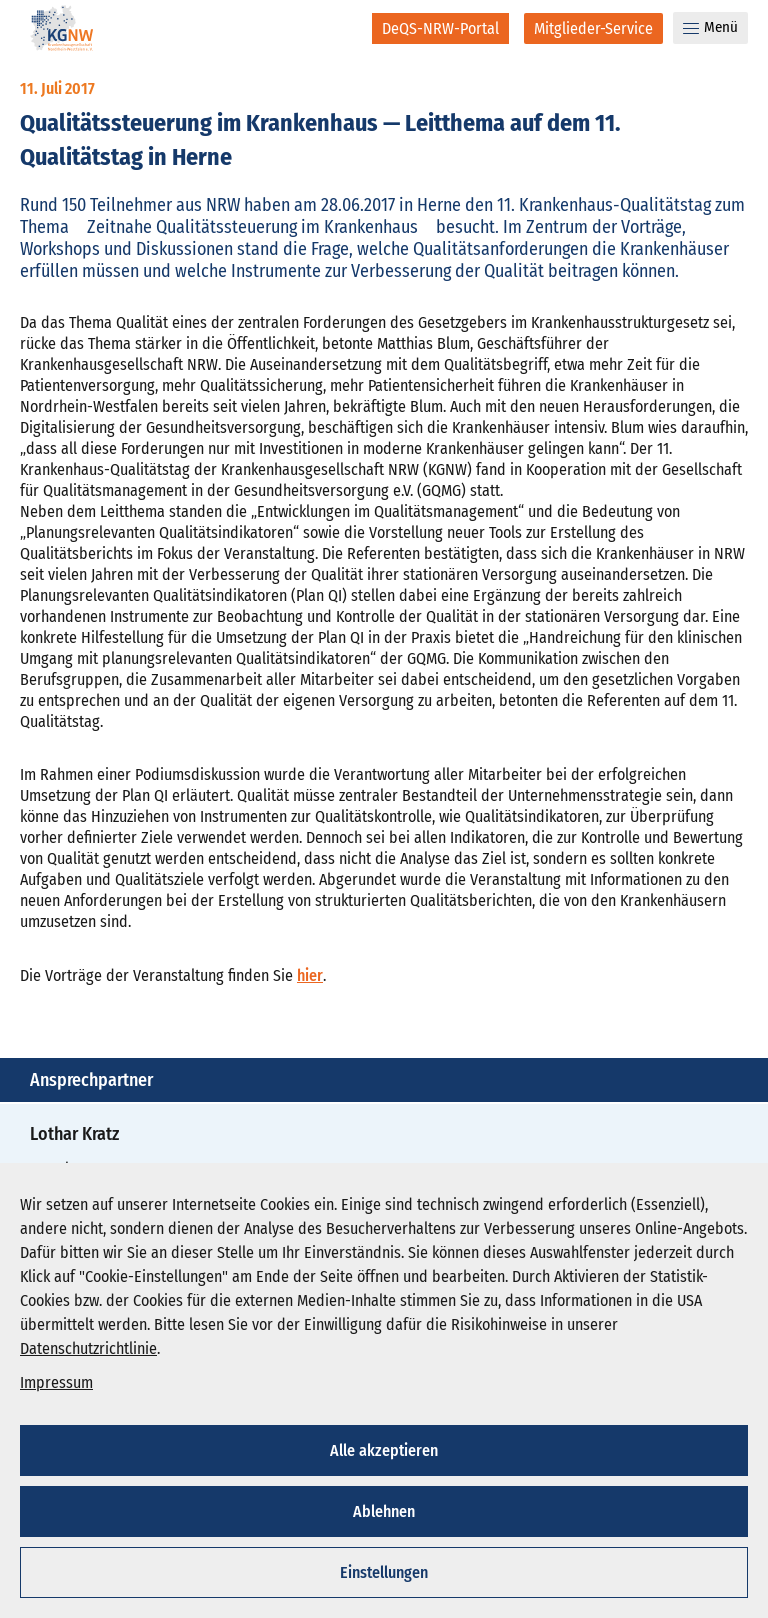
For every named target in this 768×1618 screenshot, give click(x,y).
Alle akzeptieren (384, 1450)
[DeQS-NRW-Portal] (440, 28)
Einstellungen (384, 1572)
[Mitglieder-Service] (593, 28)
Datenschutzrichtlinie (88, 1348)
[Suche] (343, 28)
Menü (710, 27)
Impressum (56, 1382)
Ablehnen (384, 1511)
